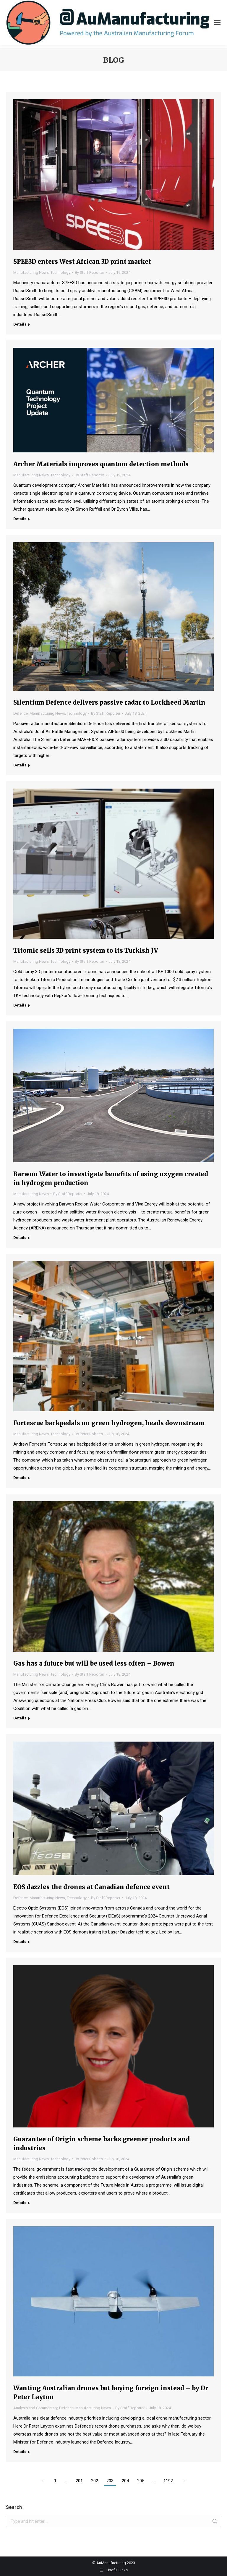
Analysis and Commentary (35, 2408)
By (89, 272)
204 (125, 2480)
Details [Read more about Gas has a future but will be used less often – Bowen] (19, 1718)
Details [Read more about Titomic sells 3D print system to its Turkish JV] (19, 1005)
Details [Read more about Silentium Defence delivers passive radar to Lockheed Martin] (19, 765)
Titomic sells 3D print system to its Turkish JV (85, 950)
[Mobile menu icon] (217, 22)
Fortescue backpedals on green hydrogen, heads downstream (109, 1423)
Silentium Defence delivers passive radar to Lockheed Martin (109, 702)
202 (94, 2480)
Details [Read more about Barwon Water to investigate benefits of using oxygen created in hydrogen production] (19, 1237)
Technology (60, 272)
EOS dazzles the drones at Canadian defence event (91, 1887)
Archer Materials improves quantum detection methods (101, 464)
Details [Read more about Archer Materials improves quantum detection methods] (19, 519)
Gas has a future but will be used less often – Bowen (93, 1663)
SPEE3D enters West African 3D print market (82, 261)
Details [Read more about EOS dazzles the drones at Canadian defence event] (19, 1941)
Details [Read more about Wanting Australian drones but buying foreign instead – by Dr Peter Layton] (19, 2451)
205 (140, 2480)
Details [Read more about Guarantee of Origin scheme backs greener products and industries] (19, 2202)
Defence (20, 713)
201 (79, 2480)
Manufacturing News (31, 272)
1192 (168, 2480)
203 (110, 2480)
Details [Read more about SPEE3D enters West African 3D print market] (19, 324)
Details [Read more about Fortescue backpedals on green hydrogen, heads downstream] (19, 1477)
